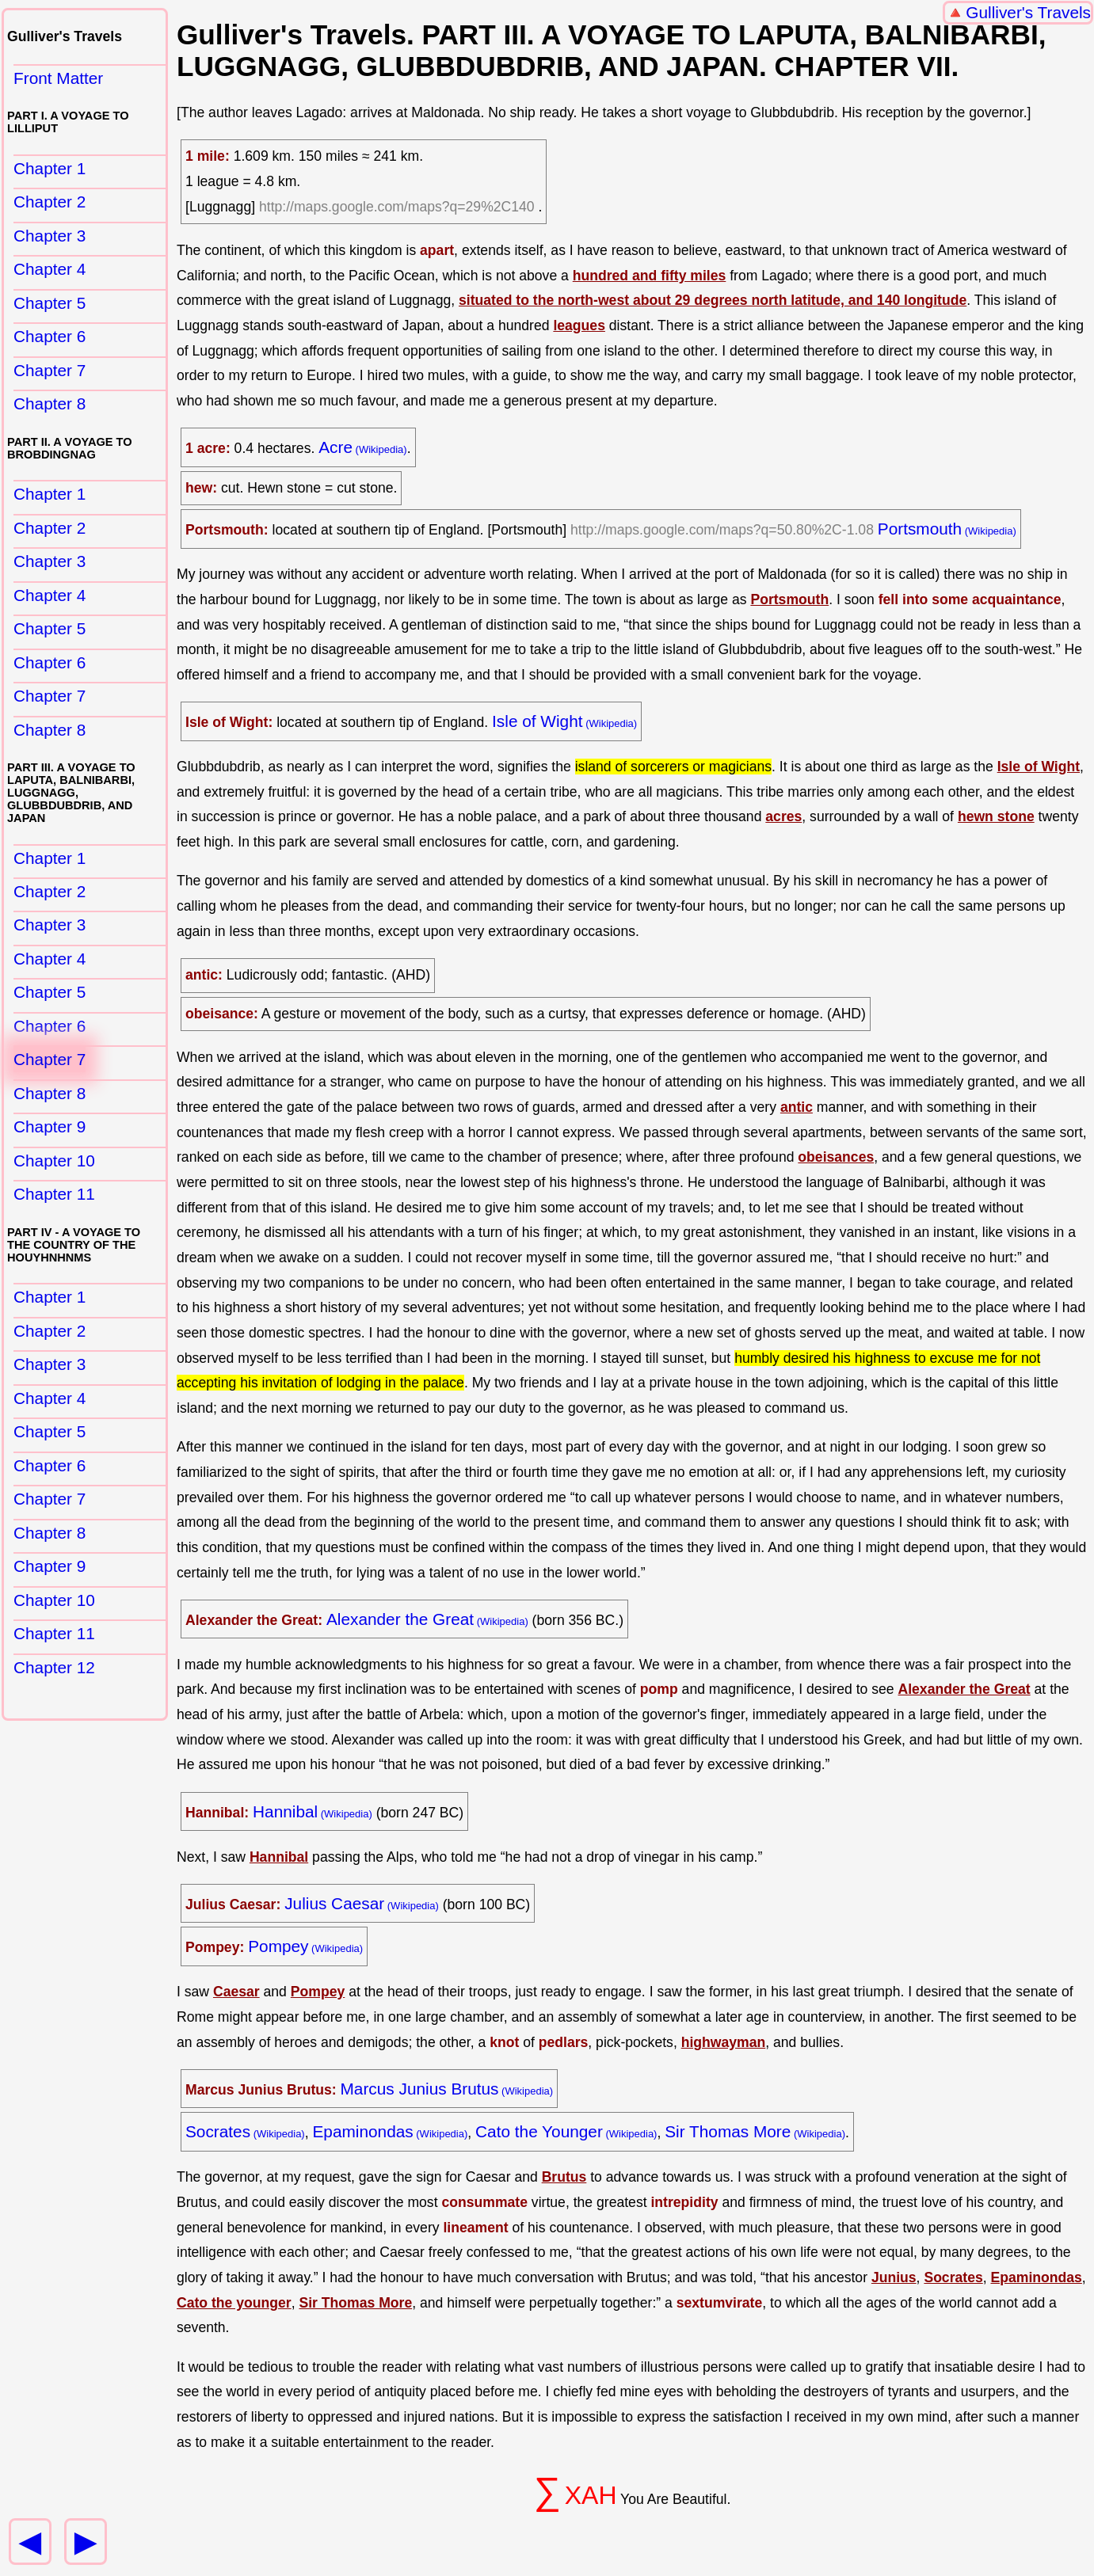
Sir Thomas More (728, 2131)
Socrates (217, 2131)
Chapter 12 (54, 1667)
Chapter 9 (49, 1126)
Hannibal (285, 1811)
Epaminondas (362, 2131)
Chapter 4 (49, 269)
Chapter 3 (49, 235)
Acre (335, 447)
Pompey (278, 1946)
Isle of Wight (537, 721)
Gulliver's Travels (1028, 12)
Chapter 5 (49, 303)
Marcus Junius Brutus (420, 2088)
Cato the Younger (539, 2131)
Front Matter (58, 78)
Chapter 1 (49, 168)
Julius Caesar (334, 1903)
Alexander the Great (400, 1619)
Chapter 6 (49, 336)
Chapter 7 (49, 370)
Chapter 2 (49, 201)
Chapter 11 (54, 1194)
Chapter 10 (54, 1160)
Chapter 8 (49, 403)
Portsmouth (920, 528)
